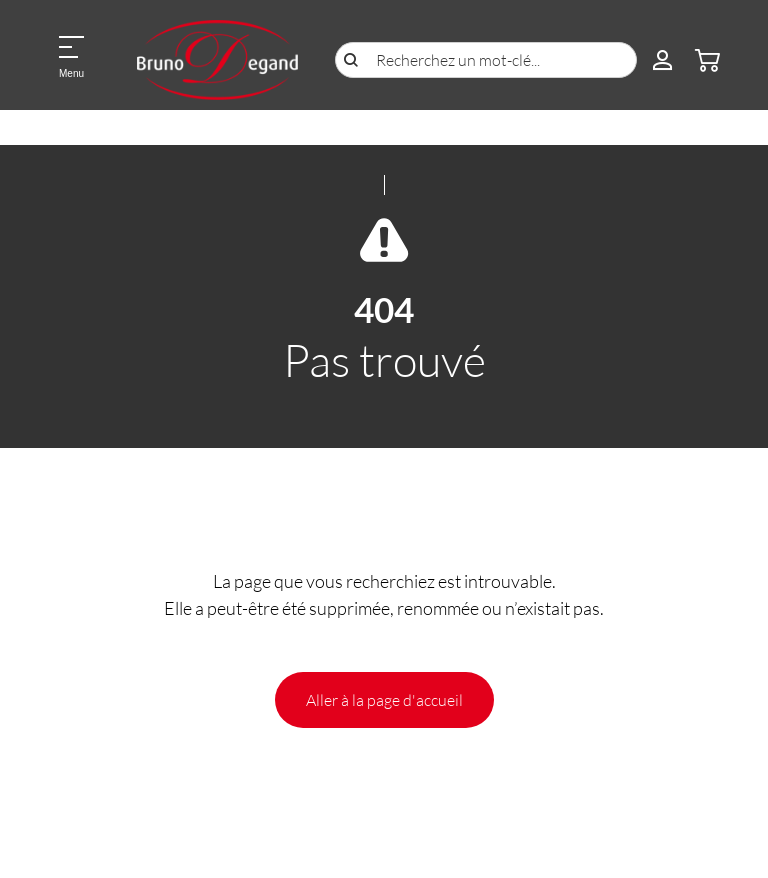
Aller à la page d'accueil (384, 699)
